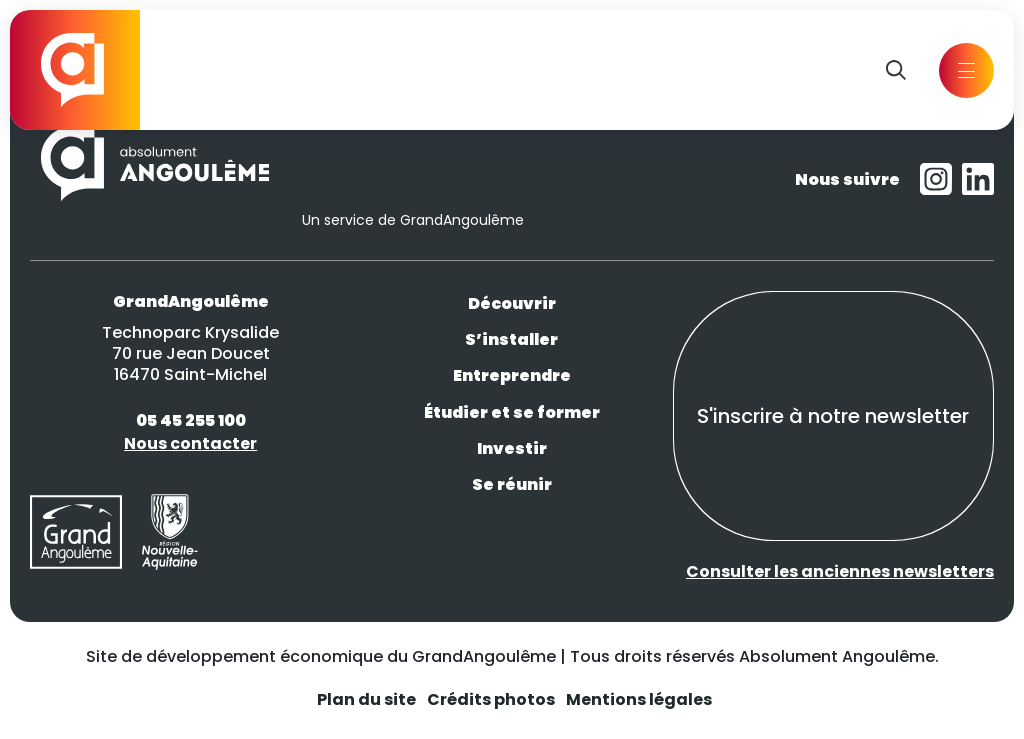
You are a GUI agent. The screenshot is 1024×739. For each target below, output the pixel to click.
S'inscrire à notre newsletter (833, 416)
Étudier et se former (512, 412)
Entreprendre (512, 375)
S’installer (511, 339)
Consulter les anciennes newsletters (840, 571)
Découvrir (512, 303)
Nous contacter (190, 443)
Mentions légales (639, 699)
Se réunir (512, 484)
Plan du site (366, 699)
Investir (512, 448)
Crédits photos (491, 699)
